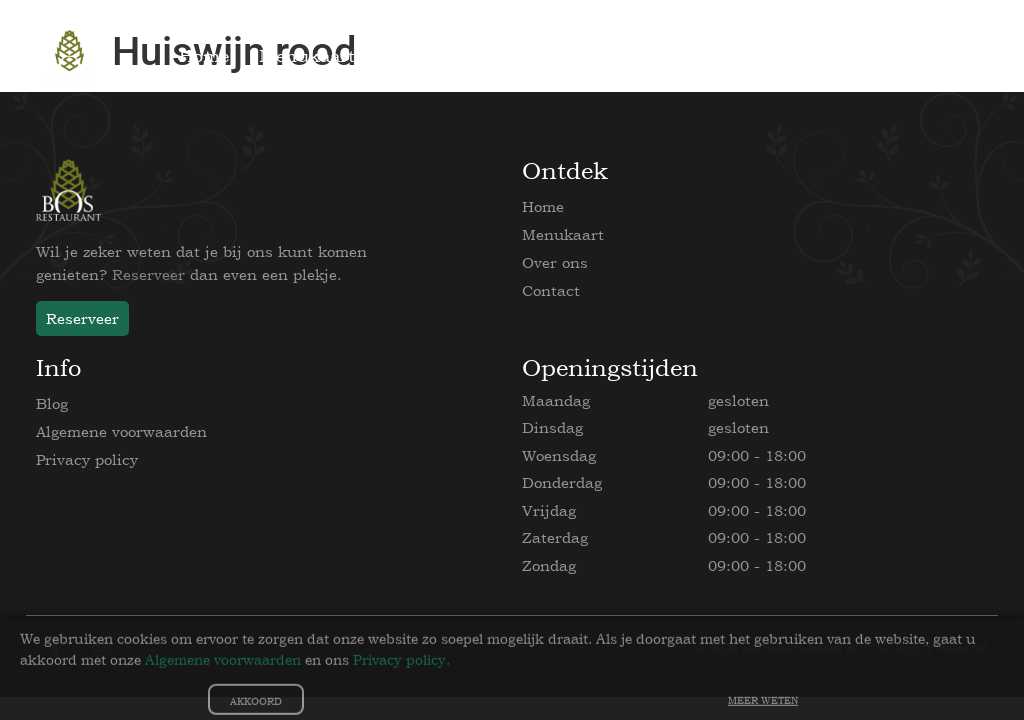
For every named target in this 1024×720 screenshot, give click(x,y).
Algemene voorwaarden (121, 431)
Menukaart (563, 234)
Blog (52, 403)
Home (543, 206)
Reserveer (148, 274)
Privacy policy (87, 459)
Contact (551, 290)
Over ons (555, 262)
